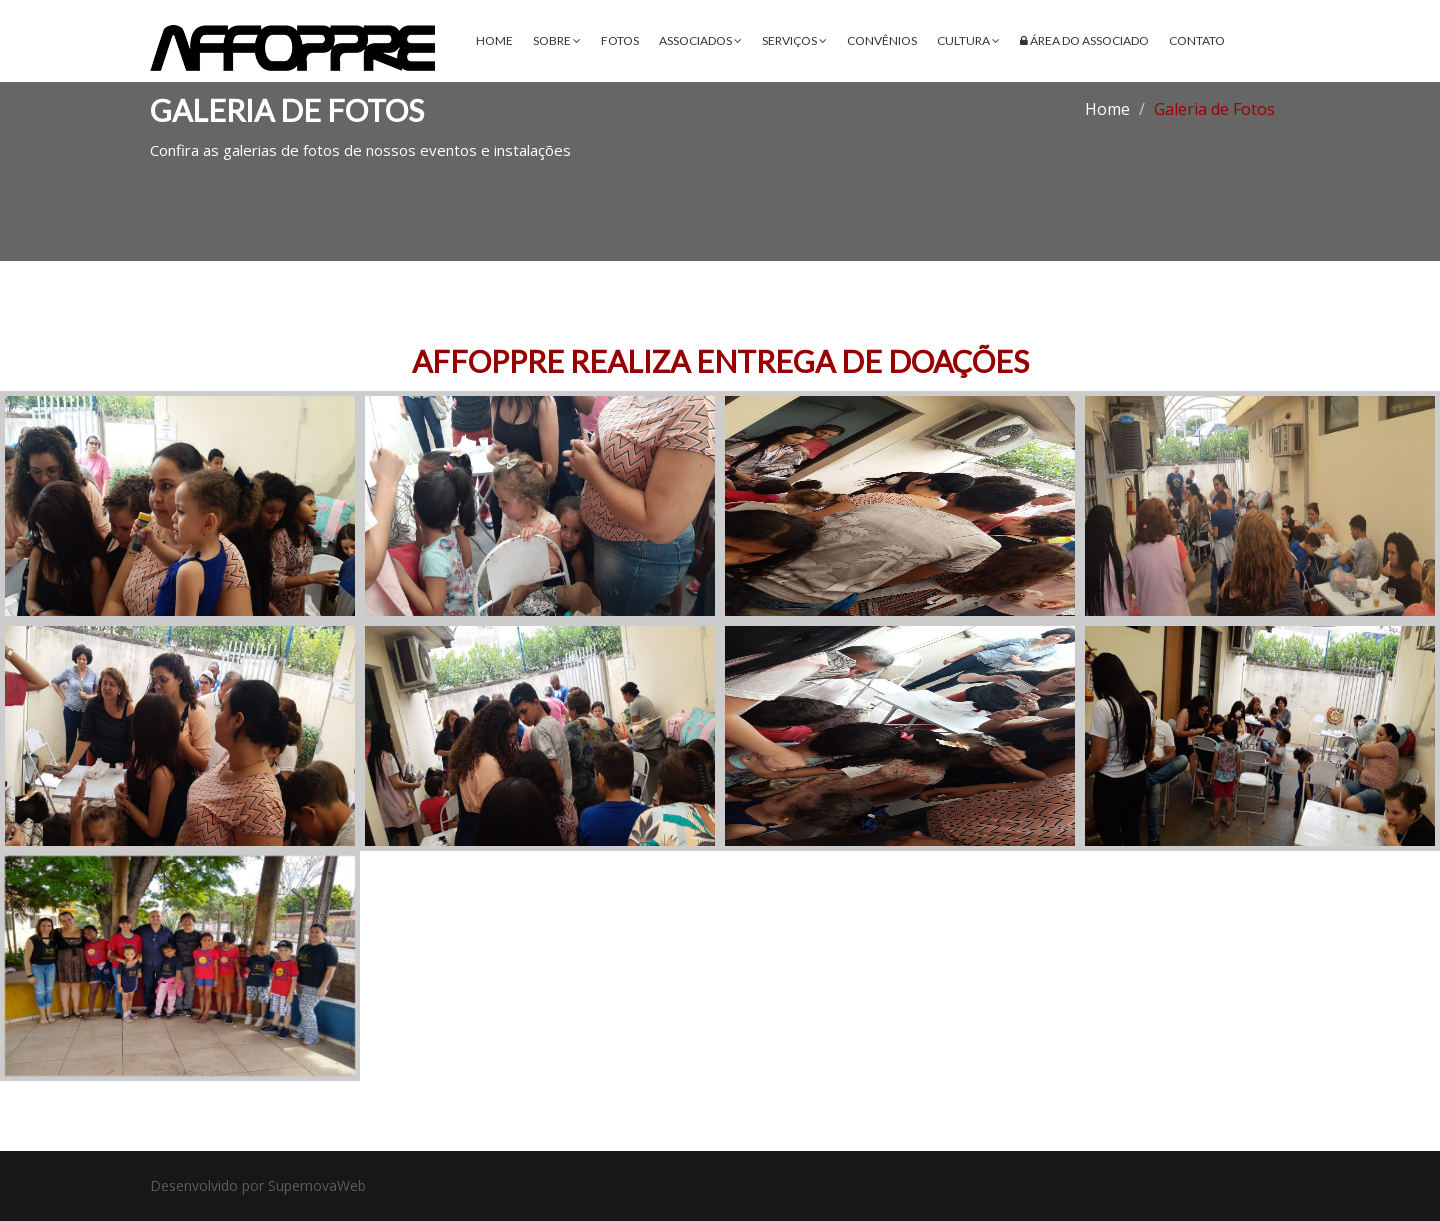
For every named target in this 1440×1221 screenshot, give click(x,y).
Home (494, 40)
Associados (700, 40)
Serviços (794, 40)
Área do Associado (1084, 40)
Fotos (620, 40)
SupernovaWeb (317, 1185)
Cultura (968, 40)
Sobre (557, 40)
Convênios (882, 40)
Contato (1197, 40)
